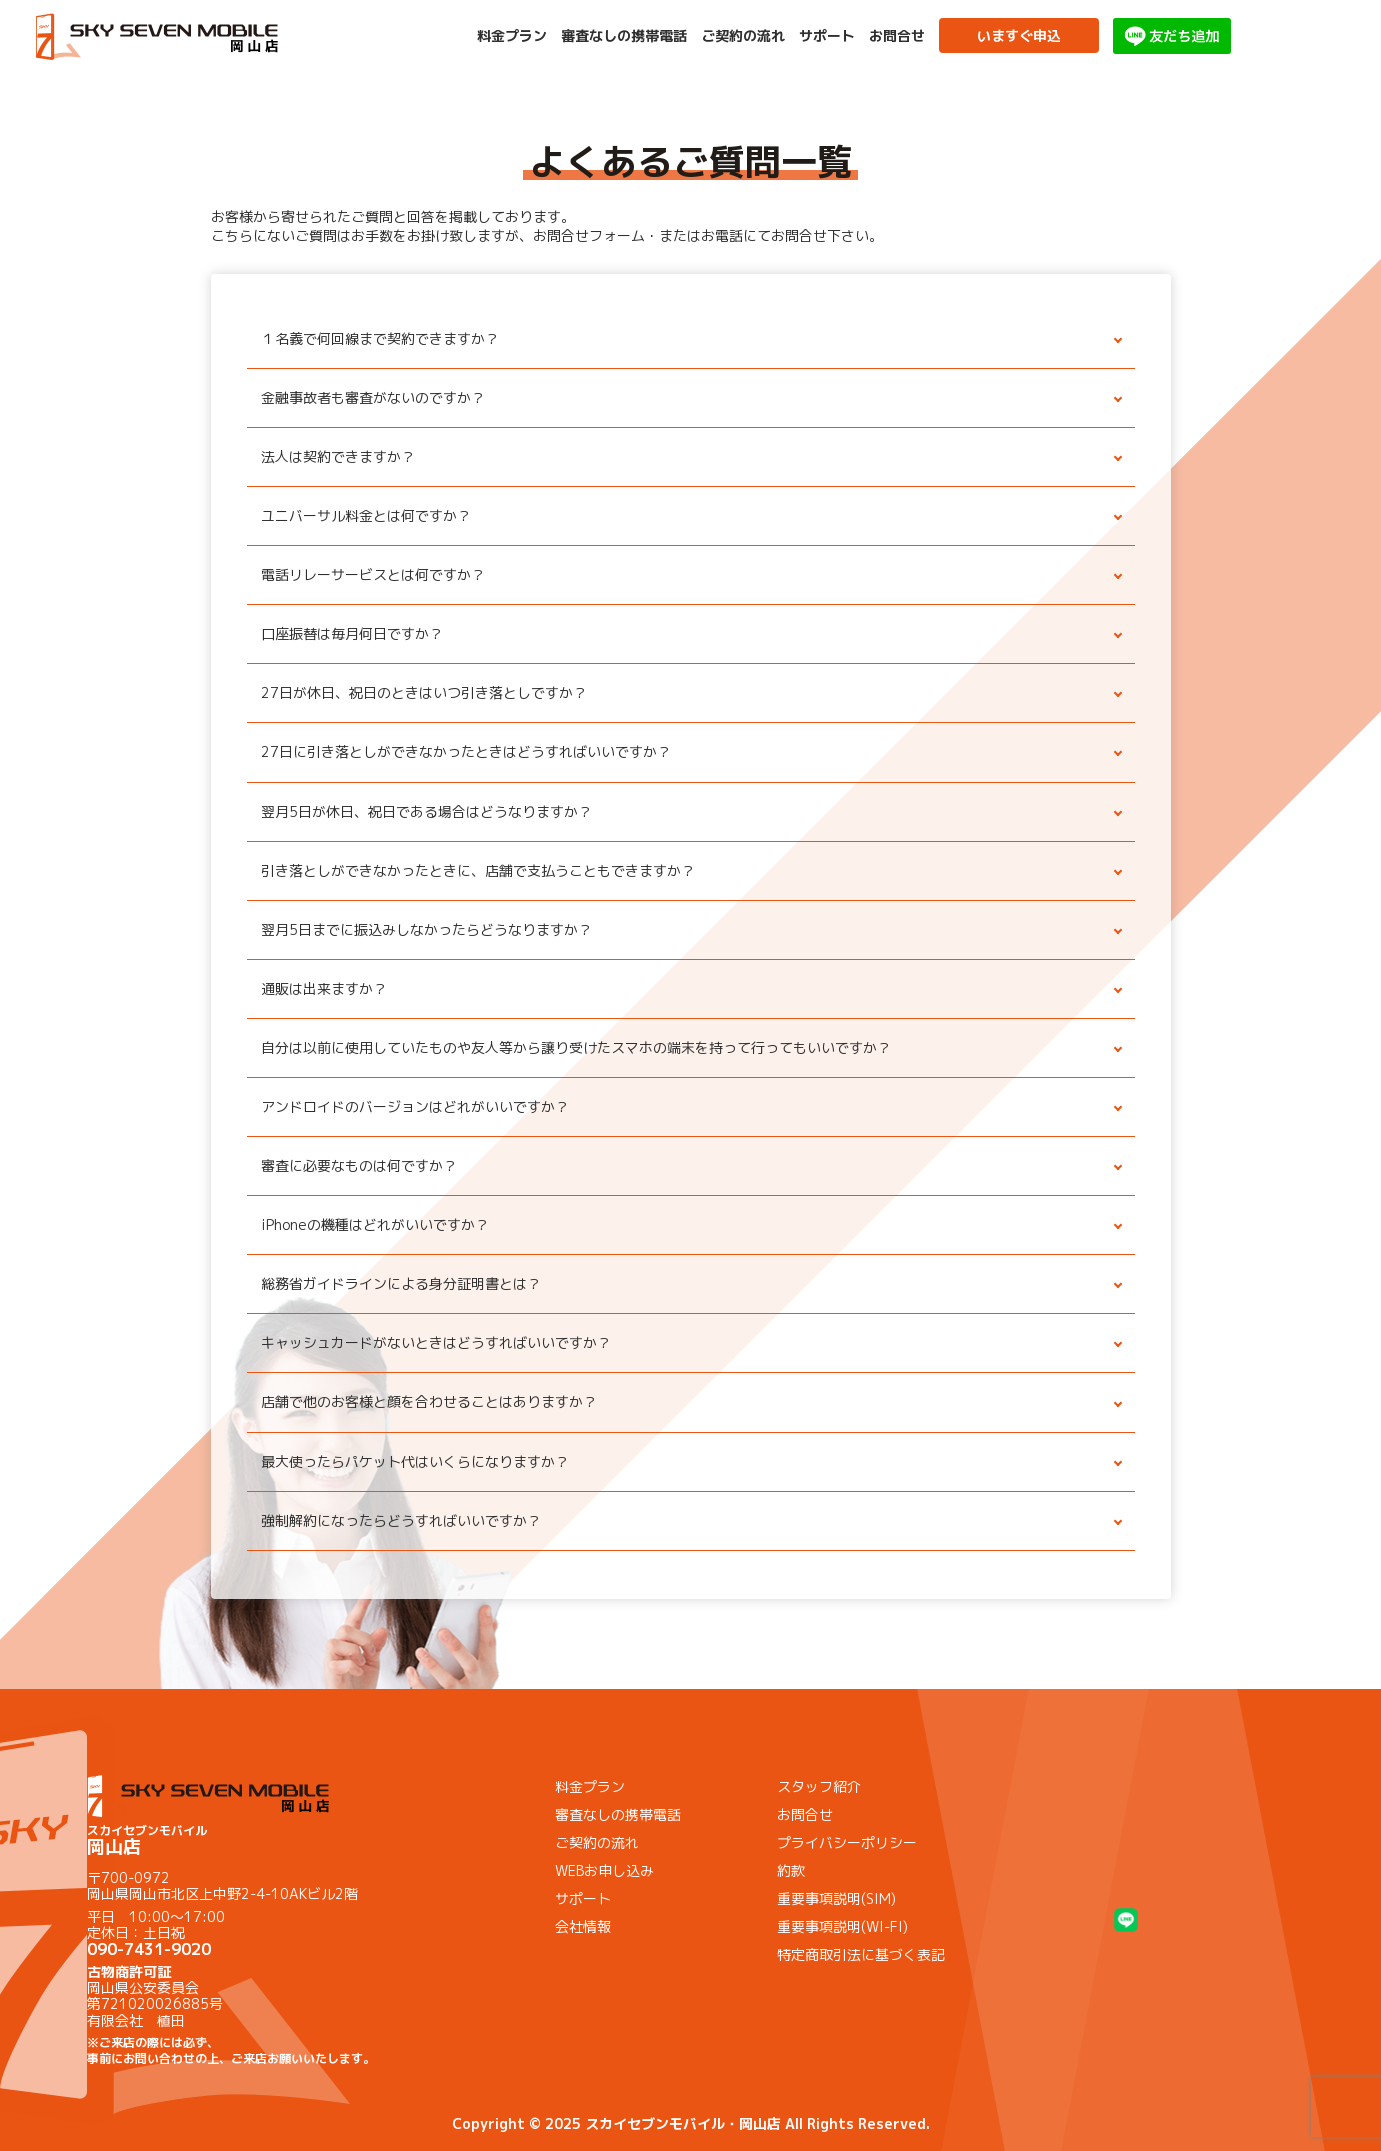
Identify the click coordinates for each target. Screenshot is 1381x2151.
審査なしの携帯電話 (624, 36)
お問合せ (897, 36)
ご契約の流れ (743, 36)
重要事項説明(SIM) (836, 1898)
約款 (791, 1870)
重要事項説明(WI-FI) (842, 1926)
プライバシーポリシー (847, 1842)
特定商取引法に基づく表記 (861, 1954)
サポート (827, 36)
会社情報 (583, 1926)
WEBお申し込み (604, 1870)
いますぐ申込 (1019, 35)
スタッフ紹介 (819, 1786)
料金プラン (512, 36)
